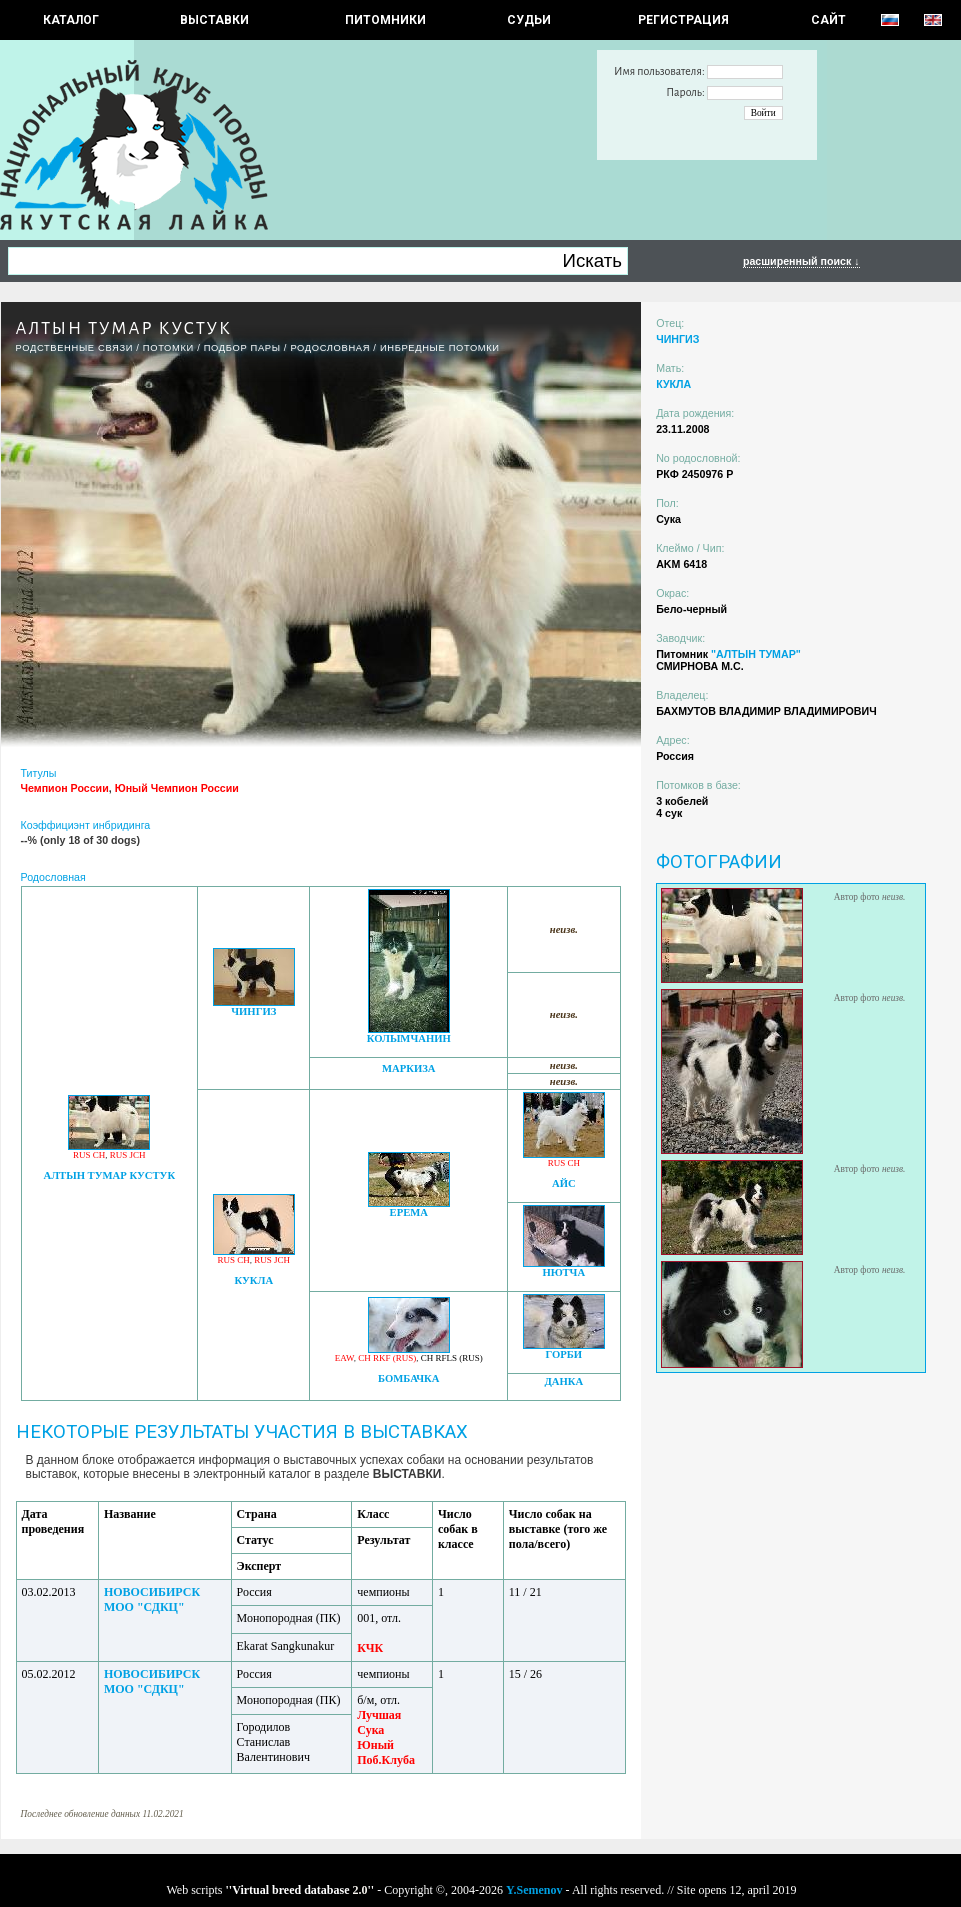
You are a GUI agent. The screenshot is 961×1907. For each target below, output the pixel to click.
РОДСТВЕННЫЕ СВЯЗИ (75, 348)
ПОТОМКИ (168, 348)
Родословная (330, 348)
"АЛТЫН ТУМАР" (756, 654)
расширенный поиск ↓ (801, 261)
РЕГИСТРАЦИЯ (683, 20)
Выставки (214, 20)
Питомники (385, 20)
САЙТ (828, 20)
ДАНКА (563, 1381)
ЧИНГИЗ (253, 1011)
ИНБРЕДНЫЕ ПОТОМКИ (440, 348)
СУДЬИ (529, 20)
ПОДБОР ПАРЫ (242, 348)
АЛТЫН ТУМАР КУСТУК (109, 1175)
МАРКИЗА (409, 1068)
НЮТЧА (563, 1272)
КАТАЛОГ (71, 20)
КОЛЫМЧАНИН (409, 1038)
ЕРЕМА (409, 1212)
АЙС (564, 1183)
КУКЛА (253, 1280)
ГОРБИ (563, 1354)
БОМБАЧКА (409, 1378)
